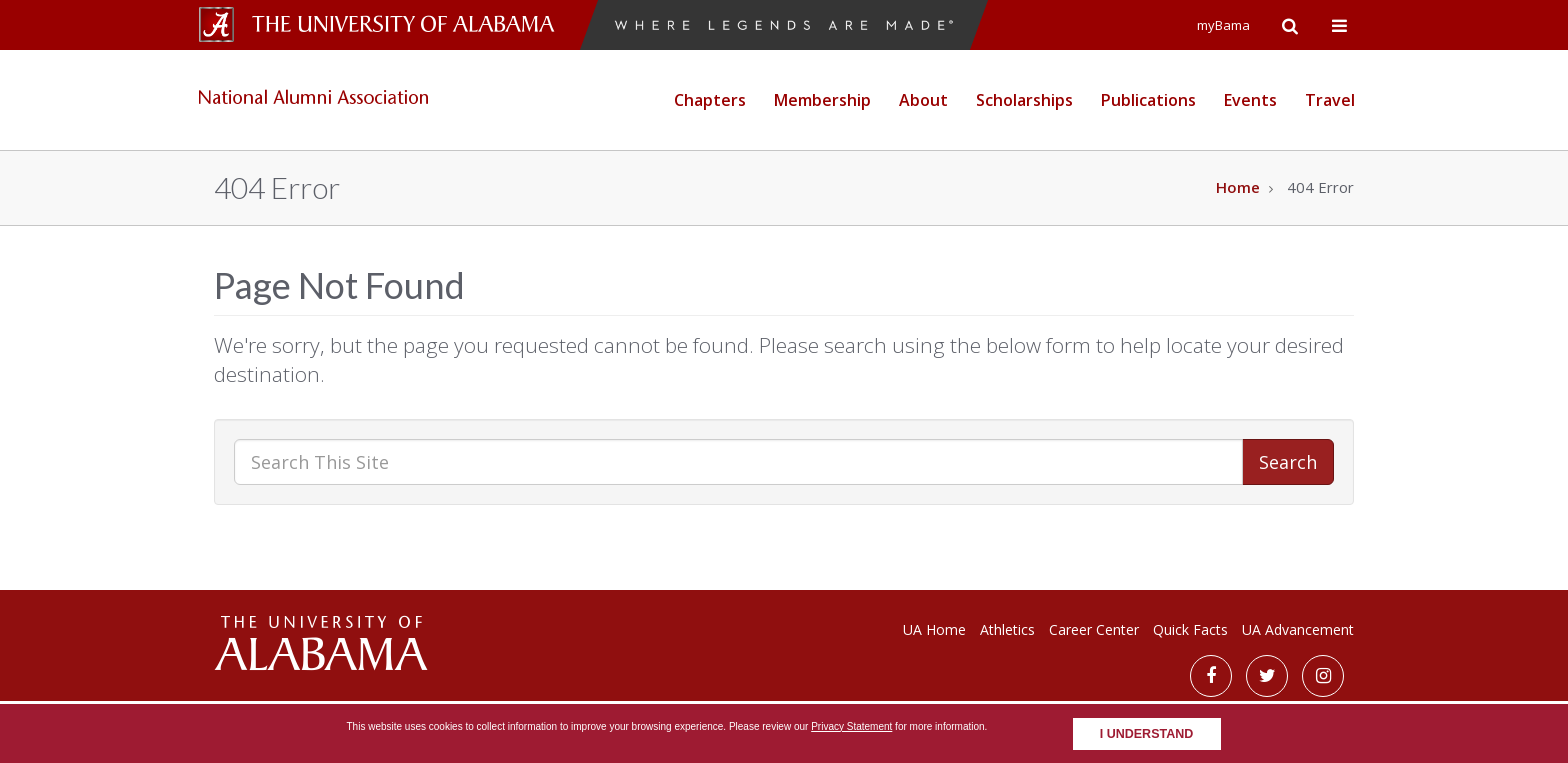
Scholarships (1024, 100)
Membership (822, 100)
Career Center (1094, 629)
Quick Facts (1190, 629)
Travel (1330, 100)
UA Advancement (1298, 629)
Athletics (1007, 629)
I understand (1147, 734)
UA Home (934, 629)
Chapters (710, 100)
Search (1288, 462)
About (923, 100)
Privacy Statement (851, 726)
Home (1238, 187)
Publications (1148, 100)
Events (1250, 100)
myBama (1223, 25)
